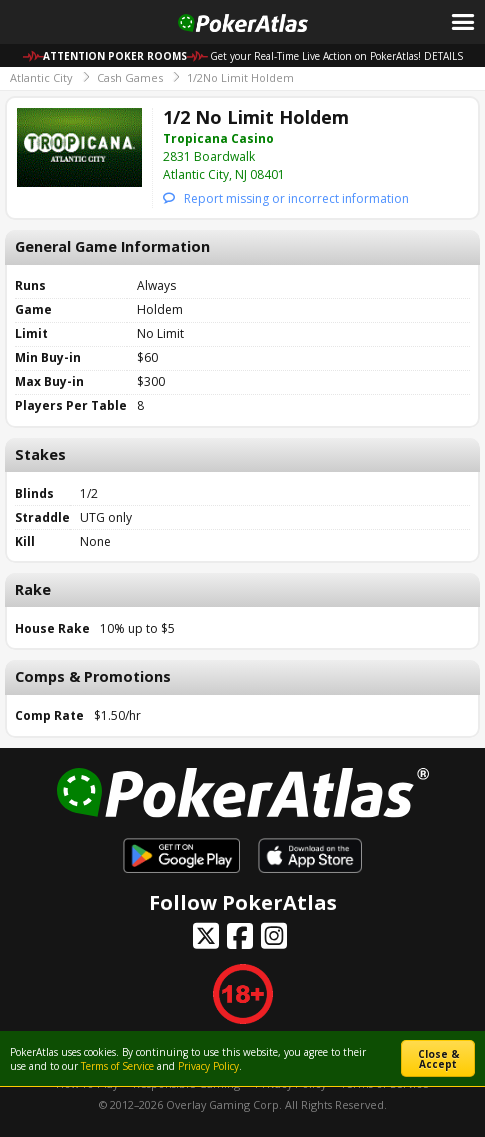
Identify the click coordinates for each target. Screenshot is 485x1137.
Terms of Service (117, 1066)
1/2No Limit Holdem (240, 77)
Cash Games (130, 77)
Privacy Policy (208, 1066)
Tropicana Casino (218, 138)
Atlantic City (41, 77)
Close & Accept (438, 1059)
